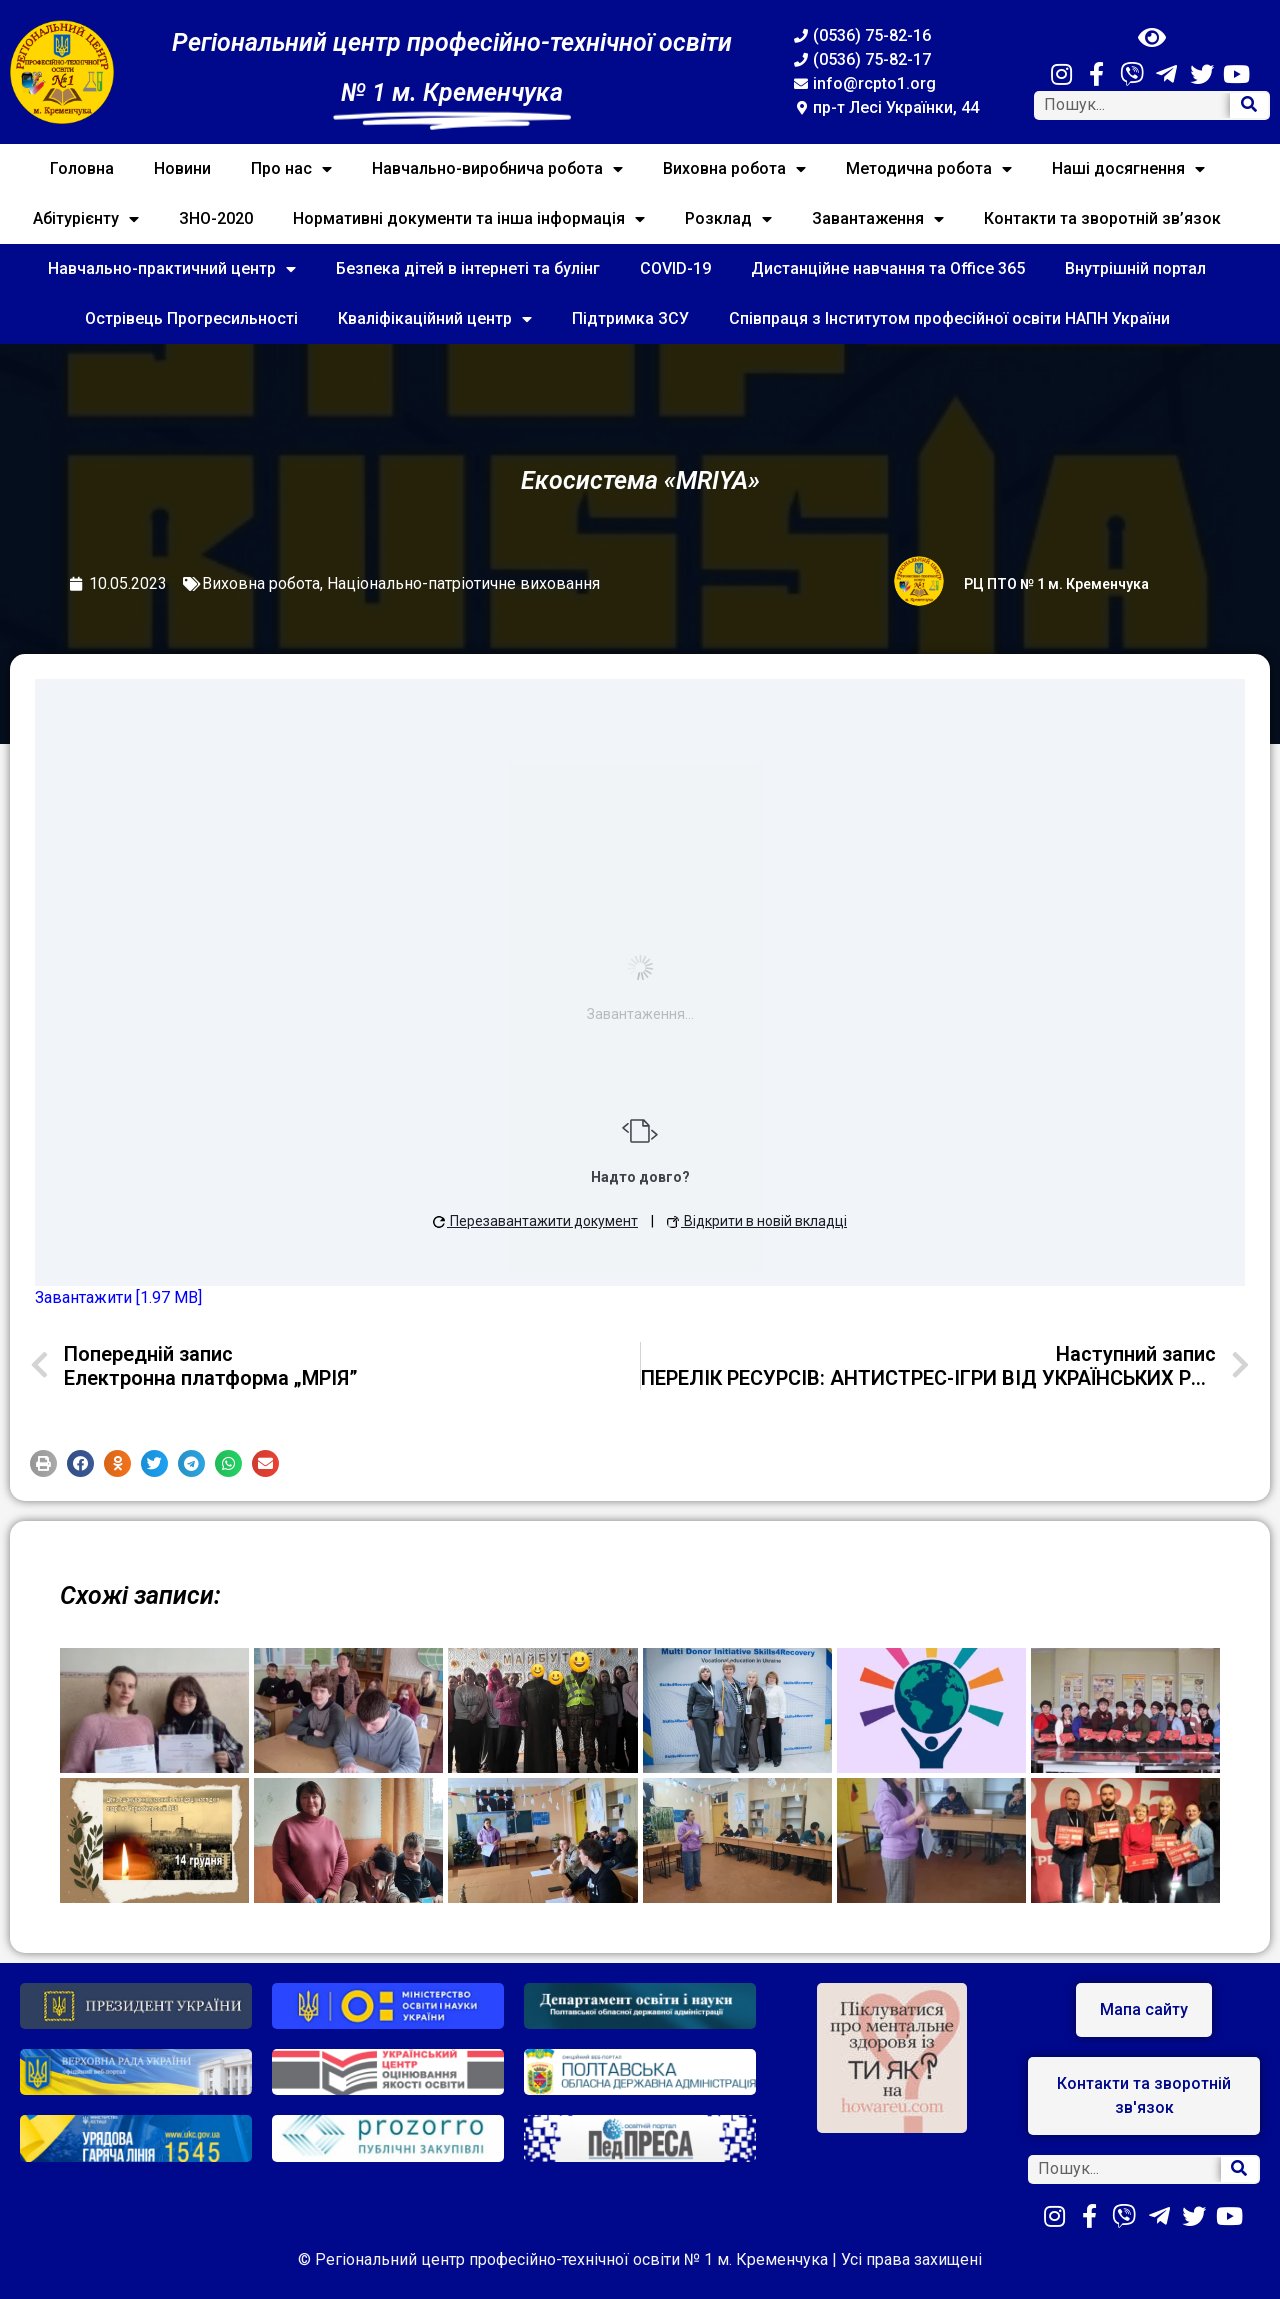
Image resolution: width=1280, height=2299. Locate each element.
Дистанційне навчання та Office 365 (888, 268)
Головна (82, 168)
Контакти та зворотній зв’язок (1102, 218)
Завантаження (878, 219)
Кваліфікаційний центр (435, 319)
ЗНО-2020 (216, 218)
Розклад (728, 219)
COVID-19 (675, 268)
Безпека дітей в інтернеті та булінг (468, 268)
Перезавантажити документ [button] (535, 1221)
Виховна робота (734, 169)
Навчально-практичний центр (172, 269)
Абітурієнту (86, 219)
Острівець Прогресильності (191, 318)
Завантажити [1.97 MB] (118, 1297)
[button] (43, 1463)
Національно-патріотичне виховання (463, 583)
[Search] (1249, 105)
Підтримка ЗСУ (630, 318)
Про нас (291, 169)
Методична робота (929, 169)
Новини (182, 168)
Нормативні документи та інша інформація (469, 219)
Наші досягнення (1128, 169)
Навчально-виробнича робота (497, 169)
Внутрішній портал (1135, 268)
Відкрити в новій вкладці (757, 1221)
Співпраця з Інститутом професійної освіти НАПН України (949, 318)
